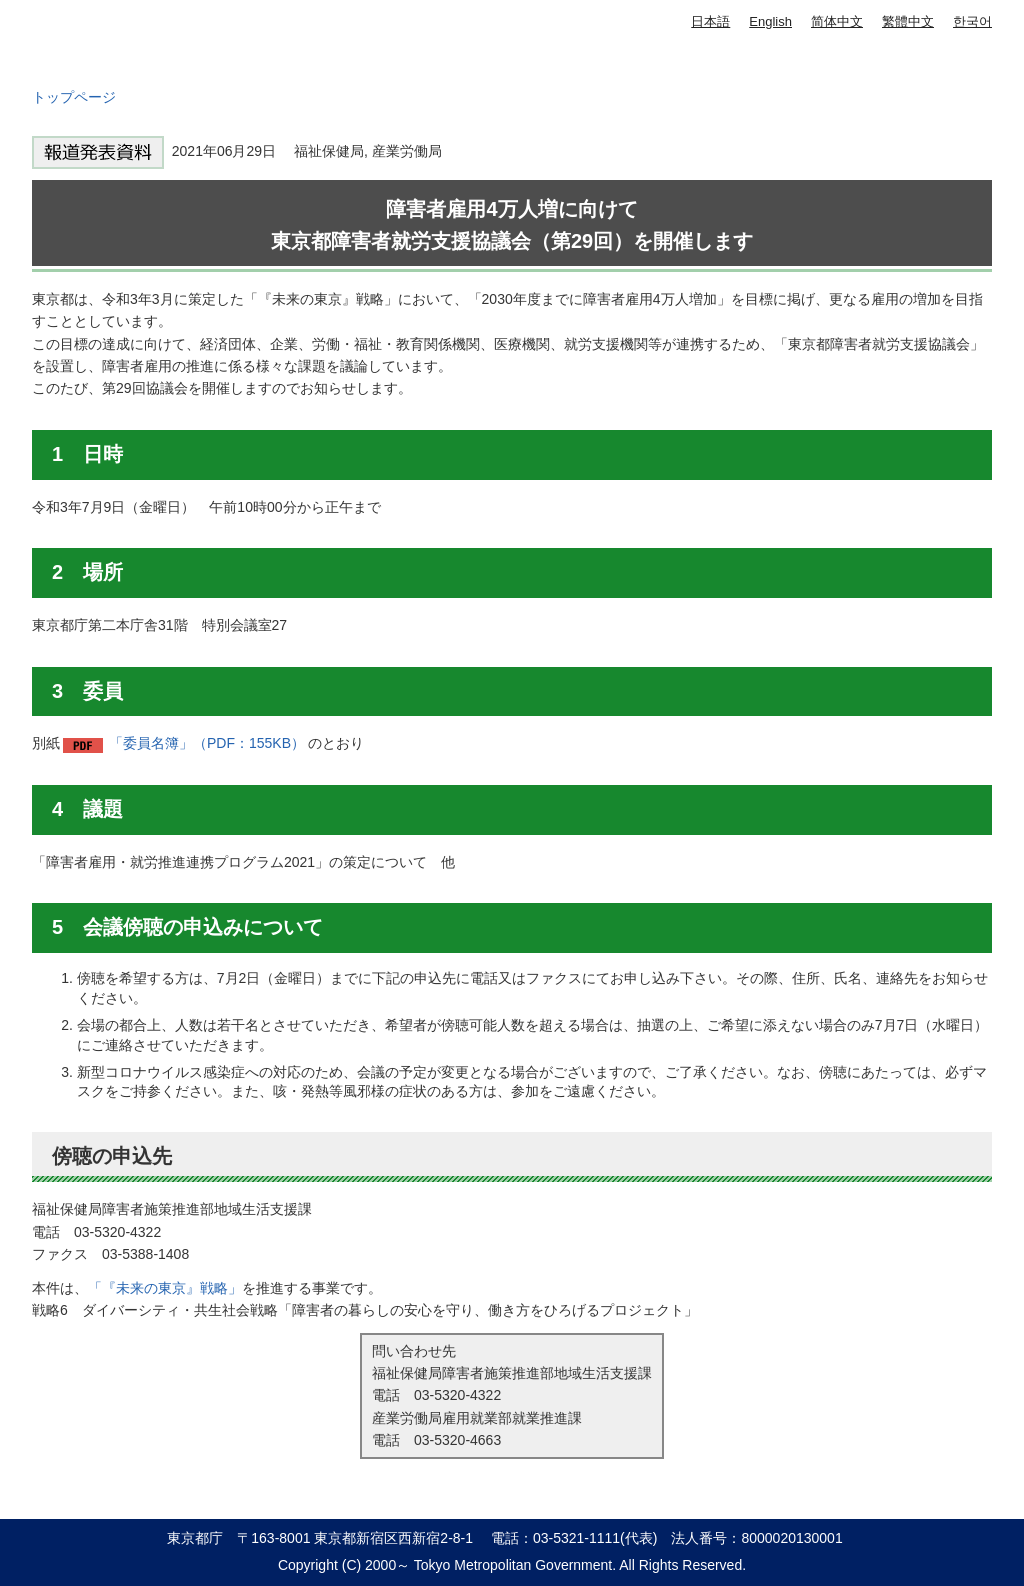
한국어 (972, 21)
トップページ (74, 97)
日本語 (710, 21)
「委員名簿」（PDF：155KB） (207, 743)
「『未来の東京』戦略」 (165, 1288)
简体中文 (837, 21)
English (770, 21)
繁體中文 (908, 21)
